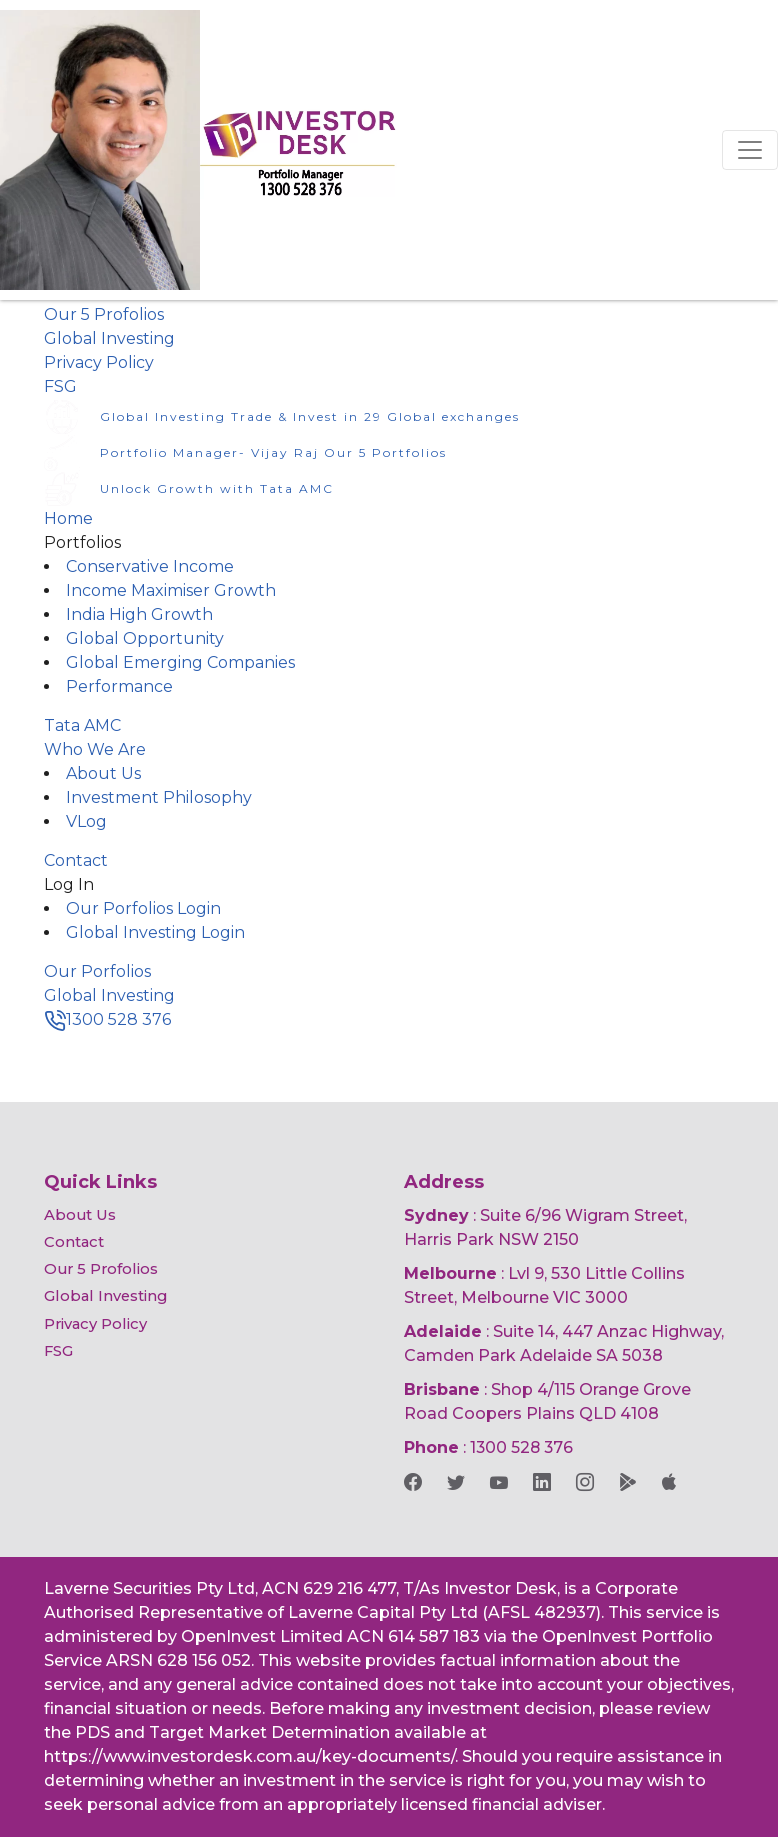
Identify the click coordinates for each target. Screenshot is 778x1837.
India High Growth (139, 614)
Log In (69, 884)
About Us (103, 773)
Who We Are (95, 749)
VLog (86, 821)
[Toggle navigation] (750, 150)
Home (68, 518)
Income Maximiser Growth (171, 590)
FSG (60, 386)
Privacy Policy (99, 362)
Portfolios (82, 542)
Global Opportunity (145, 638)
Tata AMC (82, 725)
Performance (119, 686)
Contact (76, 860)
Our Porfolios (97, 971)
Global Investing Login (155, 932)
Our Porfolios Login (143, 908)
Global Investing (109, 338)
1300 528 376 (107, 1019)
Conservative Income (150, 566)
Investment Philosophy (159, 797)
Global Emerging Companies (180, 662)
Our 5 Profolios (104, 314)
